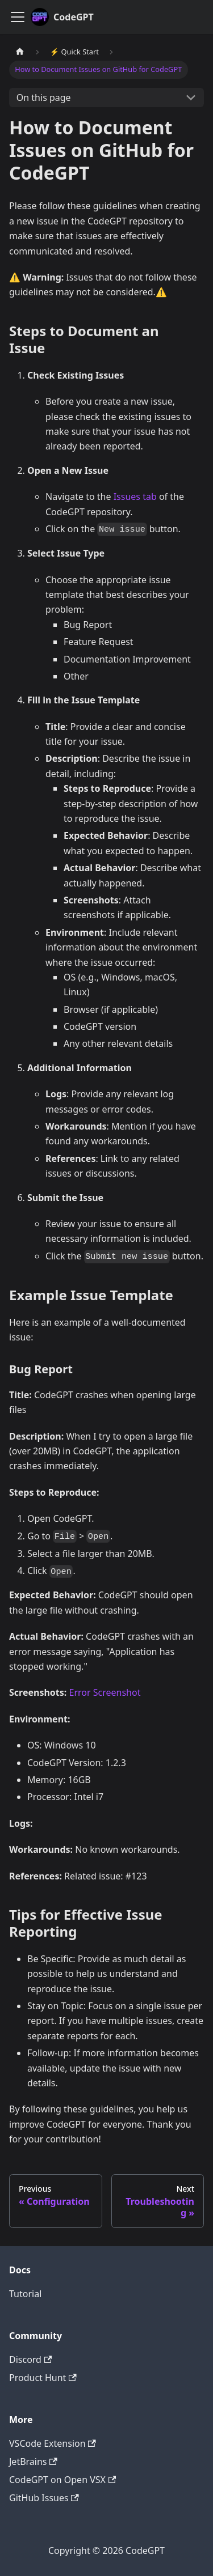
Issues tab (135, 496)
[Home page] (20, 52)
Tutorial (25, 2294)
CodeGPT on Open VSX (62, 2479)
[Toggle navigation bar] (17, 17)
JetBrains (33, 2461)
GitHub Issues (44, 2498)
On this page (43, 97)
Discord (30, 2359)
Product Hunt (43, 2377)
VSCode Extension (52, 2443)
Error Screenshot (104, 1692)
